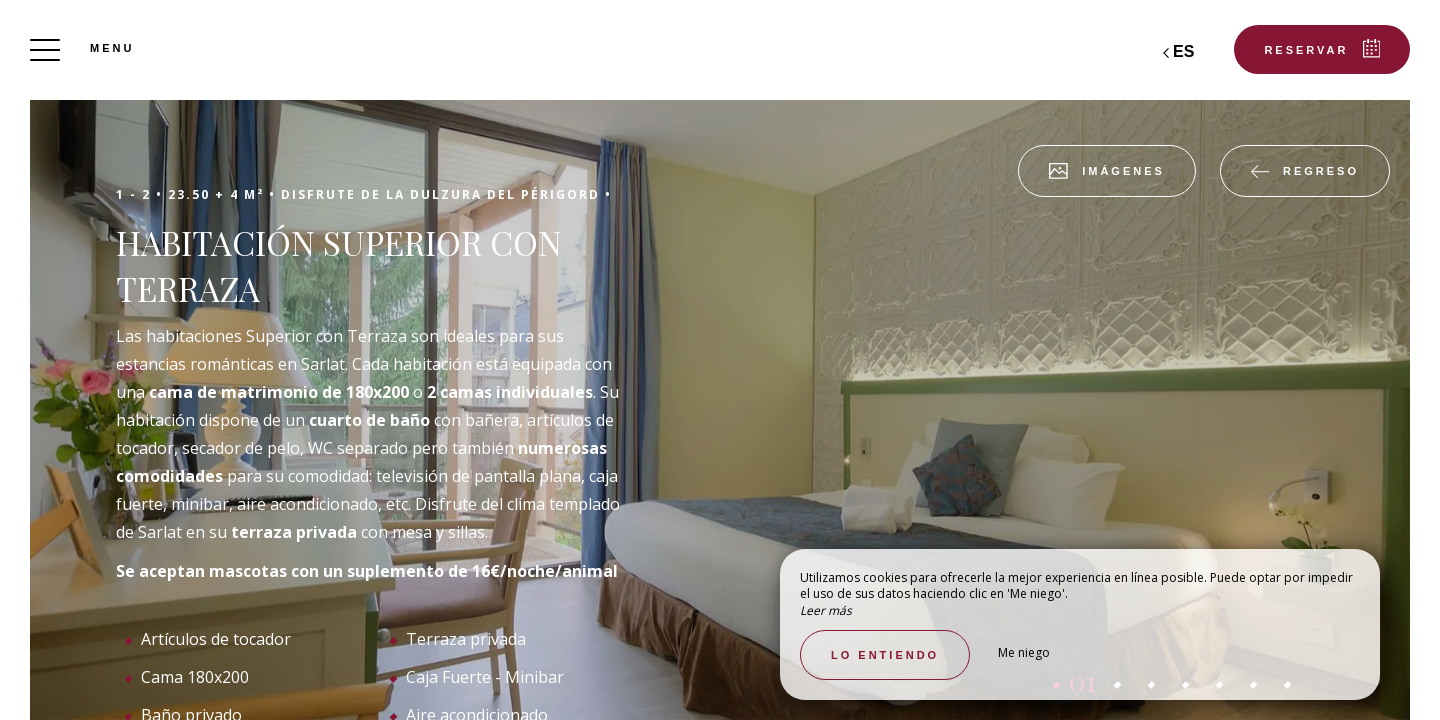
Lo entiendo (885, 655)
